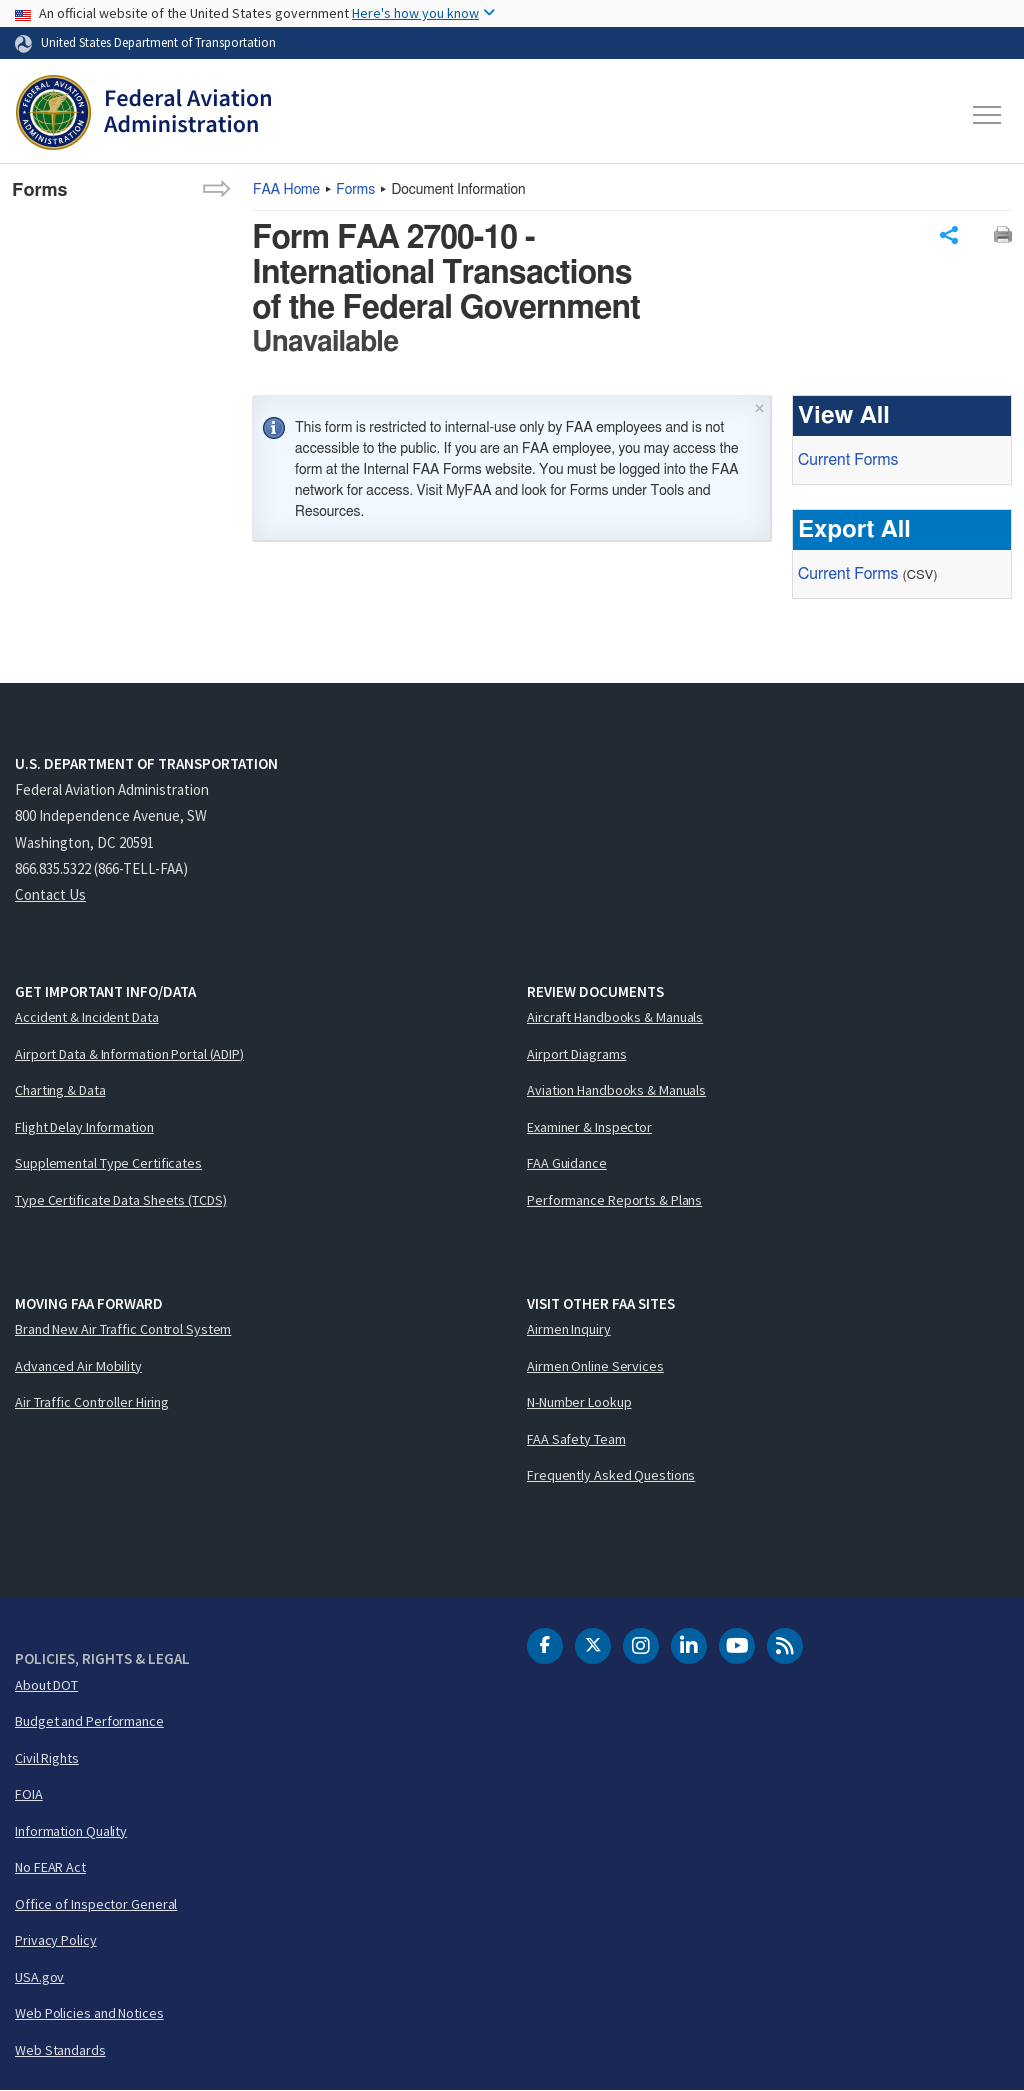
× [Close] (760, 406)
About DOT (46, 1685)
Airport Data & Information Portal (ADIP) (129, 1054)
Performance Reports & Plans (614, 1200)
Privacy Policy (56, 1940)
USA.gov (39, 1977)
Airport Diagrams (576, 1054)
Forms (355, 190)
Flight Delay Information (84, 1127)
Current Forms (848, 460)
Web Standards (60, 2050)
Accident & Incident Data (87, 1017)
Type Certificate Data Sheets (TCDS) (121, 1200)
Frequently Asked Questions (611, 1475)
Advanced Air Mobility (78, 1366)
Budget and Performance (89, 1721)
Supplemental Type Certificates (108, 1163)
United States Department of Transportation (158, 42)
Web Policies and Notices (89, 2013)
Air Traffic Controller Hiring (92, 1402)
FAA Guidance (567, 1163)
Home (286, 190)
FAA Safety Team (576, 1439)
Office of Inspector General (96, 1904)
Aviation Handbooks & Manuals (616, 1090)
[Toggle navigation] (988, 115)
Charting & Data (60, 1090)
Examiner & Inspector (589, 1127)
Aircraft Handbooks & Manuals (615, 1017)
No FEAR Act (50, 1867)
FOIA (29, 1794)
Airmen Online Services (595, 1366)
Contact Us (50, 894)
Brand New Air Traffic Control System (123, 1329)
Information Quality (71, 1831)
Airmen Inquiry (569, 1329)
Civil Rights (47, 1758)
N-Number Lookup (579, 1402)
